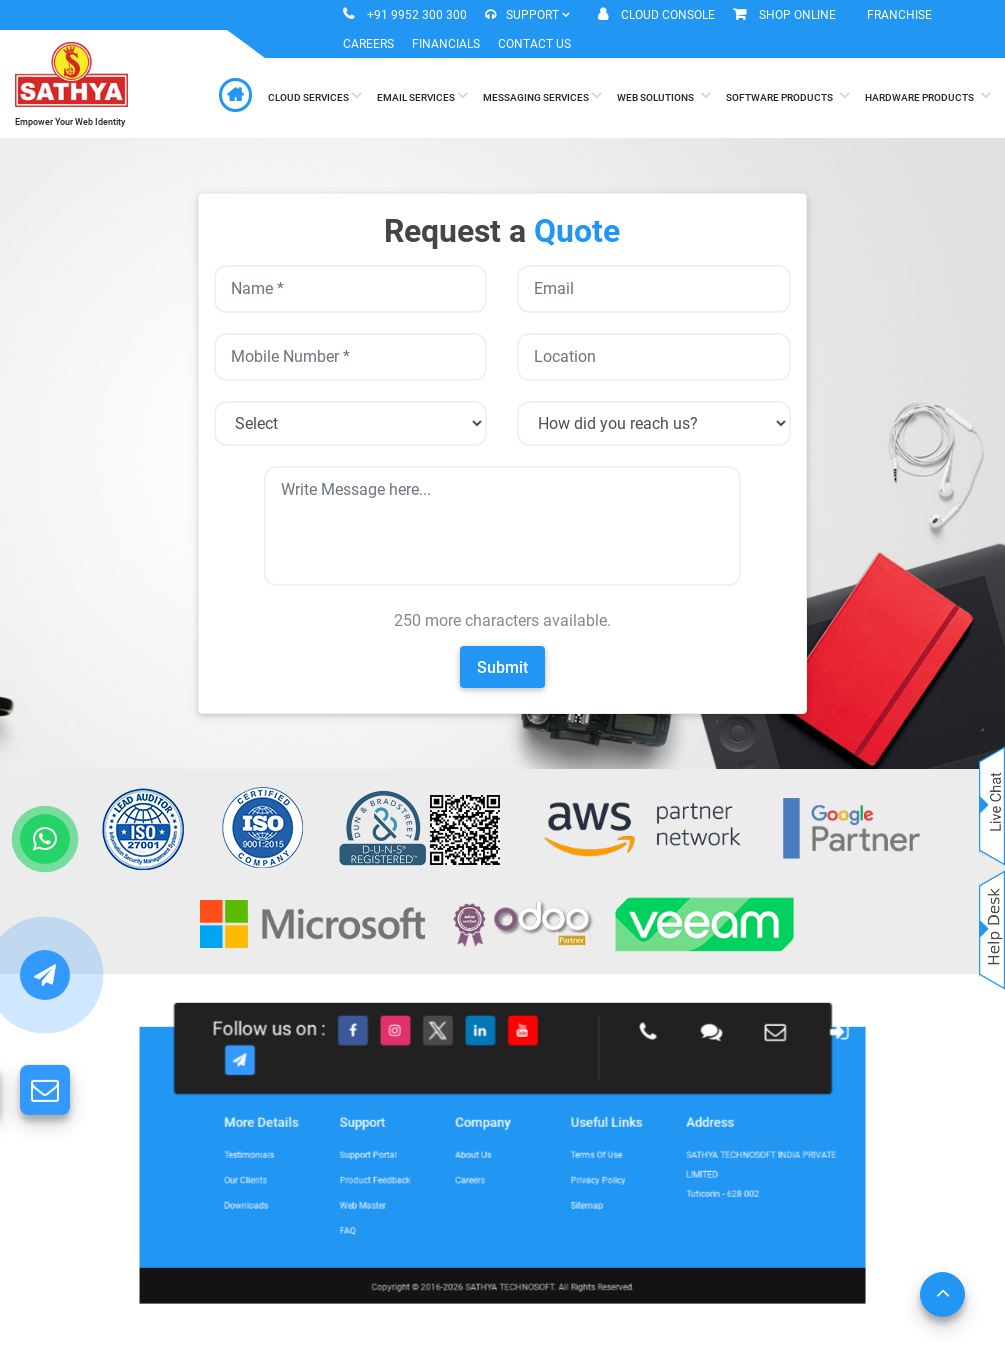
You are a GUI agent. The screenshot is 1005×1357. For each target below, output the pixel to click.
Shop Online (797, 15)
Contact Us (534, 44)
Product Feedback (426, 1174)
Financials (446, 44)
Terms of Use (559, 1159)
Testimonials (350, 1159)
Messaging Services (542, 95)
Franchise (899, 15)
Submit (502, 667)
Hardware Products (927, 95)
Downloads (348, 1189)
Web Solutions (663, 95)
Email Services (422, 95)
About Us (485, 1159)
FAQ (410, 1204)
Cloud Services (314, 95)
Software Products (787, 95)
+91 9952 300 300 (417, 15)
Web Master (419, 1189)
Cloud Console (668, 15)
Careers (368, 44)
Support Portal (422, 1159)
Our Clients (348, 1174)
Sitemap (554, 1189)
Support (527, 15)
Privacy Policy (560, 1174)
